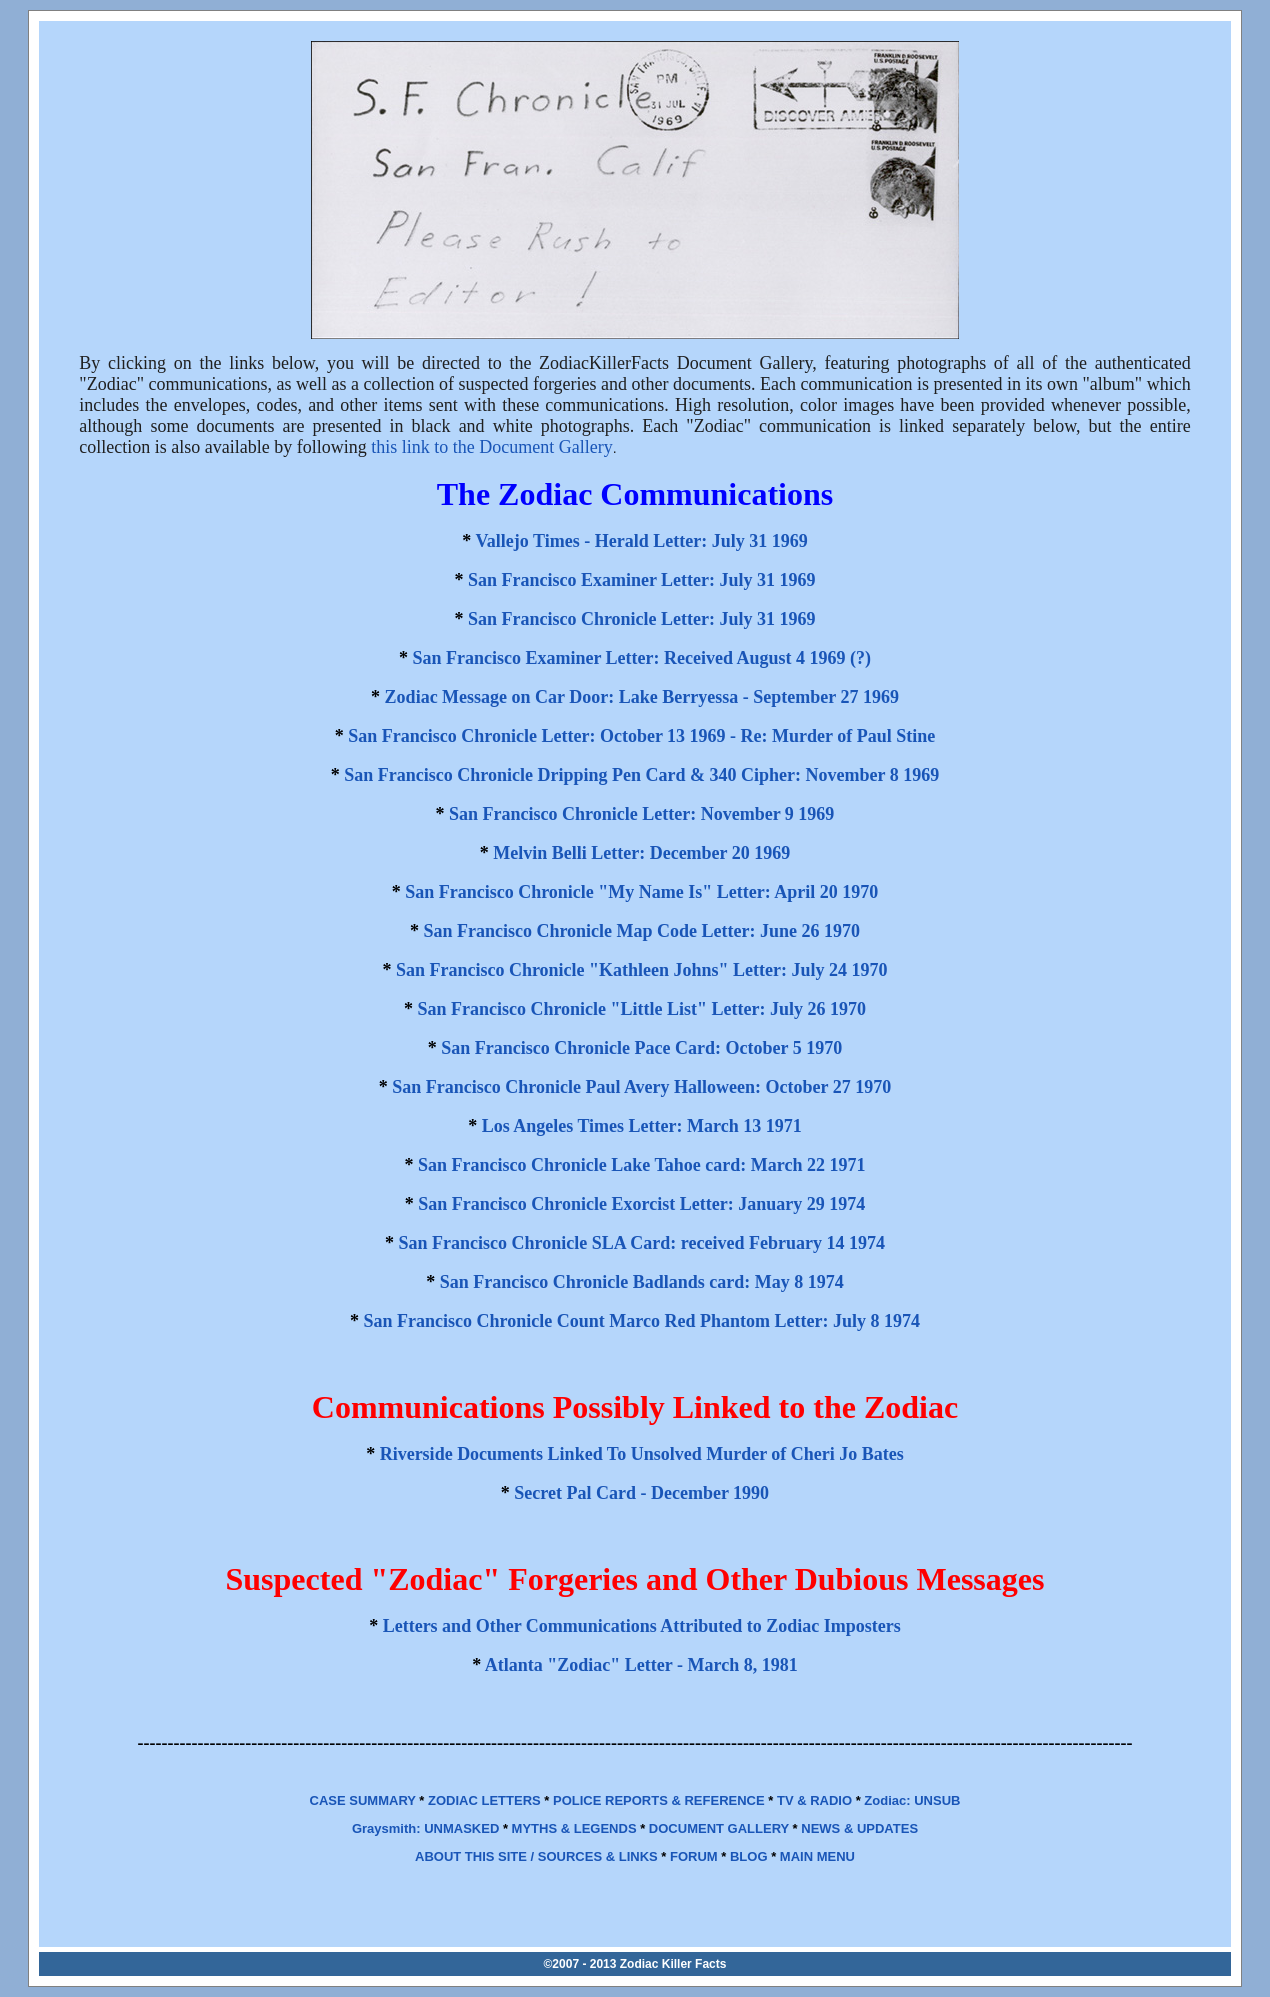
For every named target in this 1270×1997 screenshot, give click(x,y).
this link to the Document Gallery (491, 447)
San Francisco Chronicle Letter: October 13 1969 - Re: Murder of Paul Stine (641, 736)
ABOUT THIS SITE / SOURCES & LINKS (536, 1856)
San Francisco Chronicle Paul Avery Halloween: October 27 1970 (641, 1087)
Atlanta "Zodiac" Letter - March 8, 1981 (641, 1665)
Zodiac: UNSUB (912, 1800)
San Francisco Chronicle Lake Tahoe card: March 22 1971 (641, 1165)
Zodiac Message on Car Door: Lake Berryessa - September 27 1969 (642, 697)
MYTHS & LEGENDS (574, 1828)
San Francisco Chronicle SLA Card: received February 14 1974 (642, 1243)
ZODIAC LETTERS (484, 1800)
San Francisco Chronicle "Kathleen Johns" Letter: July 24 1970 (642, 970)
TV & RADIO (814, 1800)
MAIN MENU (817, 1856)
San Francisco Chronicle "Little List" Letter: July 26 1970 (641, 1009)
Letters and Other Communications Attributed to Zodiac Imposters (642, 1626)
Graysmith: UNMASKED (425, 1828)
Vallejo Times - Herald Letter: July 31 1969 (642, 541)
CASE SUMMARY (363, 1800)
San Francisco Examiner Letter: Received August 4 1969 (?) (641, 658)
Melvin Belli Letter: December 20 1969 (641, 853)
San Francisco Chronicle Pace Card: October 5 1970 (641, 1048)
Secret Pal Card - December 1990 (641, 1493)
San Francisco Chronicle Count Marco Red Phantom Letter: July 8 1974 (642, 1321)
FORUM (694, 1856)
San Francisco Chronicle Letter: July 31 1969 (642, 619)
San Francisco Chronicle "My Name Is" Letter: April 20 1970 (641, 892)
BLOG (749, 1856)
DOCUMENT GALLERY (719, 1828)
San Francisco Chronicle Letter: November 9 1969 (641, 814)
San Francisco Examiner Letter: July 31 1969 (642, 580)
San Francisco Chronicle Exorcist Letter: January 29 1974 (641, 1204)
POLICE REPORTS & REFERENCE (659, 1800)
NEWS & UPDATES (859, 1828)
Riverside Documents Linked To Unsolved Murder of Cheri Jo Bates (642, 1454)
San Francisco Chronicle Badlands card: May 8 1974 (642, 1282)
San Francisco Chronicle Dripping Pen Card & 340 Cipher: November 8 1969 (641, 775)
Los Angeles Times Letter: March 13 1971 (642, 1126)
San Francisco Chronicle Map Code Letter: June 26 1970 (641, 931)
